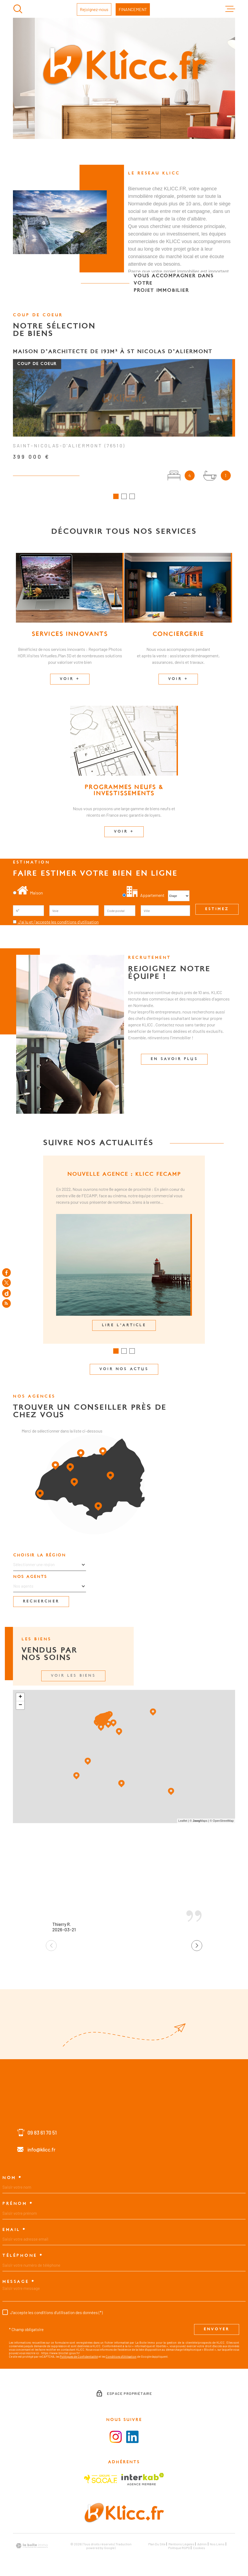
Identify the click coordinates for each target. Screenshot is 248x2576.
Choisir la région (39, 1557)
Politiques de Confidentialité (79, 2358)
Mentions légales (181, 2545)
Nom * (12, 2179)
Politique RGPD (179, 2549)
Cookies (199, 2549)
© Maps (199, 1822)
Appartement (143, 896)
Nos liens (217, 2545)
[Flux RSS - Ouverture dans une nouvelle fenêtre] (6, 1303)
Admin (202, 2545)
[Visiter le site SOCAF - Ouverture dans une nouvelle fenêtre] (100, 2480)
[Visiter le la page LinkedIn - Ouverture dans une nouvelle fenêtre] (132, 2438)
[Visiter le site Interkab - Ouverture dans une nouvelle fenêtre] (142, 2481)
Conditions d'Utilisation (121, 2358)
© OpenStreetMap (222, 1822)
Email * (14, 2231)
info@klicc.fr (41, 2151)
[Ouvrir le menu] (230, 9)
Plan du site (157, 2545)
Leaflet (182, 1822)
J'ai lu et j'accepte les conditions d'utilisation (58, 923)
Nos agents (30, 1578)
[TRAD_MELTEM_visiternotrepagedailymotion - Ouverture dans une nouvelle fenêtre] (6, 1293)
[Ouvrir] (18, 9)
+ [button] (20, 1699)
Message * (18, 2283)
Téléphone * (22, 2257)
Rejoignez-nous (94, 9)
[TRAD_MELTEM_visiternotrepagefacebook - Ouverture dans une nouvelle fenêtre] (6, 1272)
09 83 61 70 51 (42, 2134)
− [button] (20, 1707)
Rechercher (41, 1603)
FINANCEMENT (133, 9)
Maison (30, 894)
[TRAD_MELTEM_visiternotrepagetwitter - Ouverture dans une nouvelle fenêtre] (6, 1283)
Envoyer (216, 2331)
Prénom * (17, 2205)
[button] (116, 498)
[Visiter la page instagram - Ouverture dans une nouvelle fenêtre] (115, 2438)
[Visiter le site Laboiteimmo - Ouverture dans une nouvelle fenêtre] (32, 2547)
